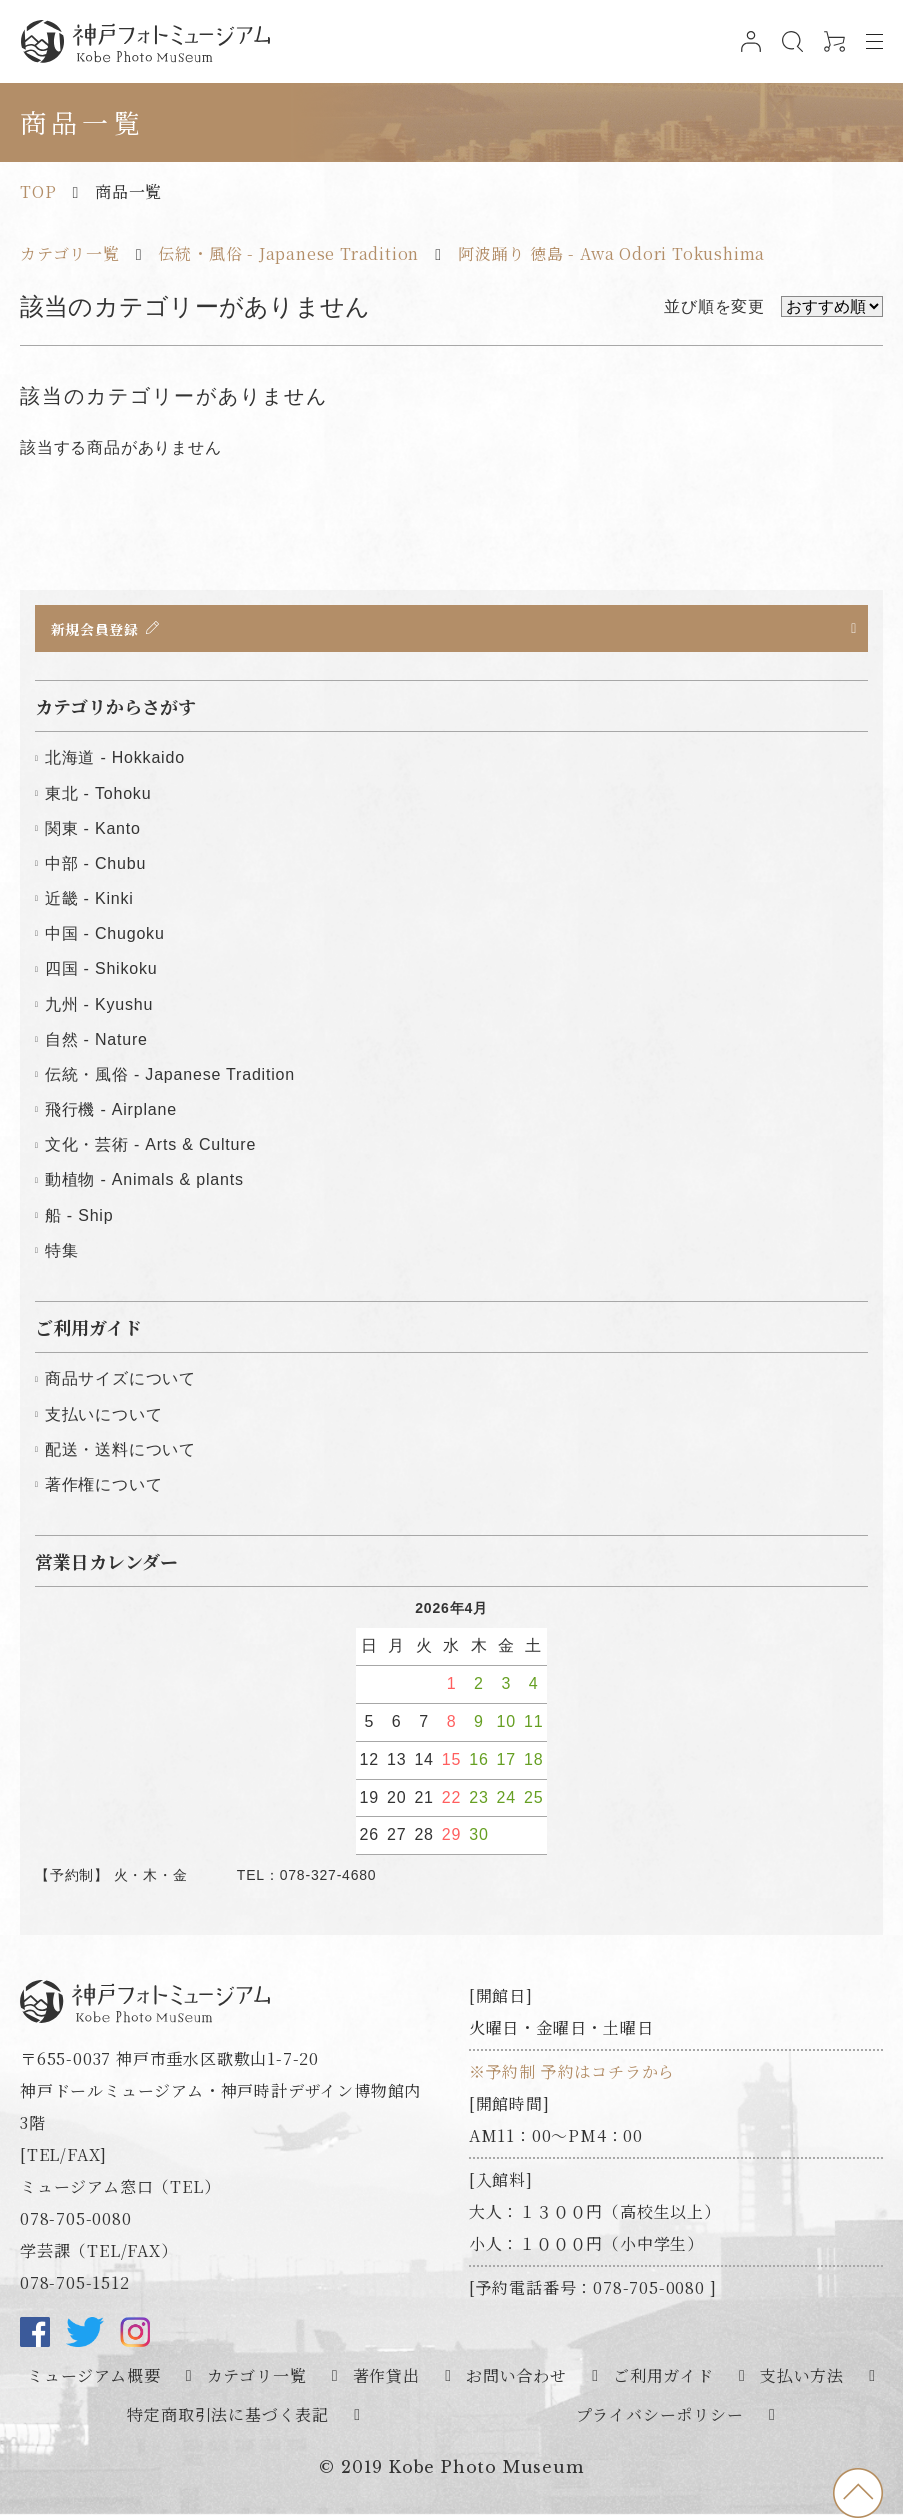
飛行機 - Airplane (111, 1112)
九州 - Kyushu (99, 1007)
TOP (38, 191)
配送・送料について (120, 1452)
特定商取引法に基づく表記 (228, 2417)
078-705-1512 (75, 2286)
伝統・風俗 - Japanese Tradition (288, 253)
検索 (786, 51)
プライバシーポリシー (660, 2417)
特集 (62, 1253)
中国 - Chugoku (105, 936)
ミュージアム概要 (93, 2379)
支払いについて (104, 1417)
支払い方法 (802, 2379)
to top (858, 2493)
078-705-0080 (76, 2222)
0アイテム (828, 51)
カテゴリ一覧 (70, 253)
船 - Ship (79, 1218)
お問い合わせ (516, 2379)
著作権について (104, 1487)
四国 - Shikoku (101, 972)
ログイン (744, 51)
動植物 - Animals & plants (144, 1183)
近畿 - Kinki (89, 901)
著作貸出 (386, 2379)
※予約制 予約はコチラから (572, 2075)
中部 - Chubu (95, 866)
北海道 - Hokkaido (115, 761)
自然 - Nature (96, 1042)
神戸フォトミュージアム (145, 41)
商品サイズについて (120, 1382)
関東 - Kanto (93, 831)
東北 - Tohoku (98, 796)
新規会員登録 (99, 628)
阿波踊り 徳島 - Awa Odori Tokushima (611, 253)
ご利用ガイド (663, 2379)
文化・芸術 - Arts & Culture (150, 1147)
